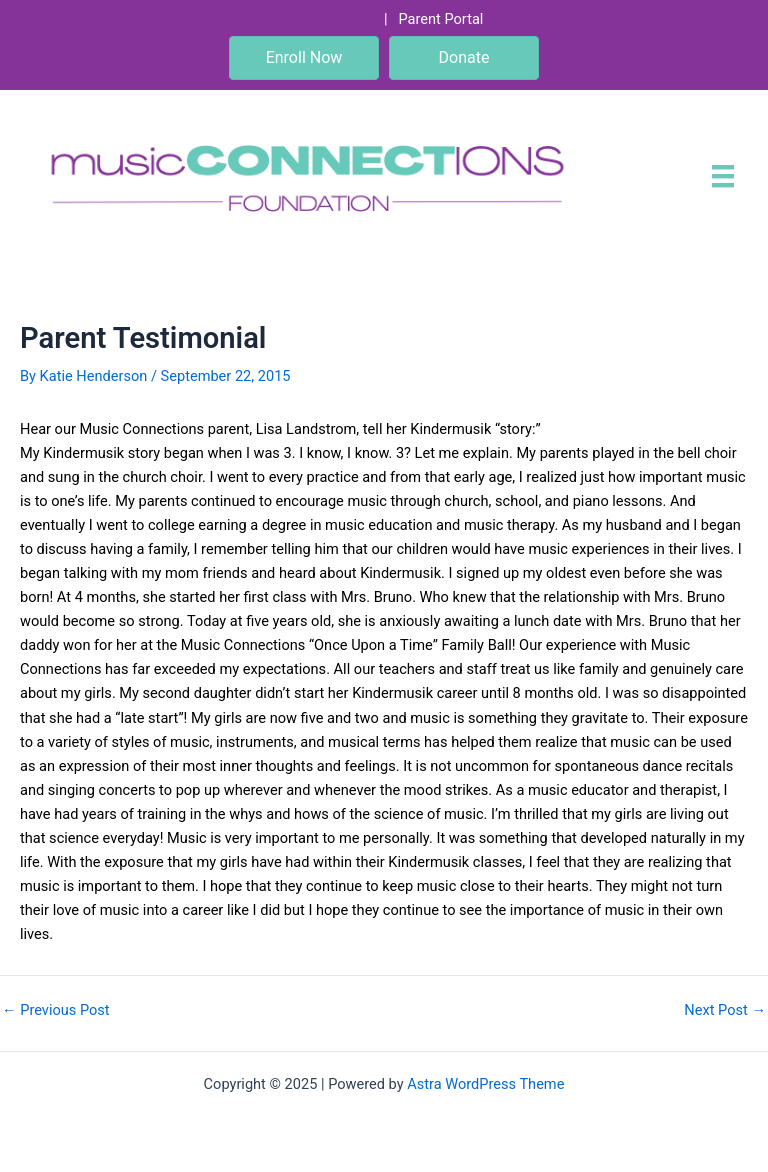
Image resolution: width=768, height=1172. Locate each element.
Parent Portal (440, 19)
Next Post (725, 1010)
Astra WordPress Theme (485, 1084)
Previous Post (56, 1010)
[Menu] (723, 176)
